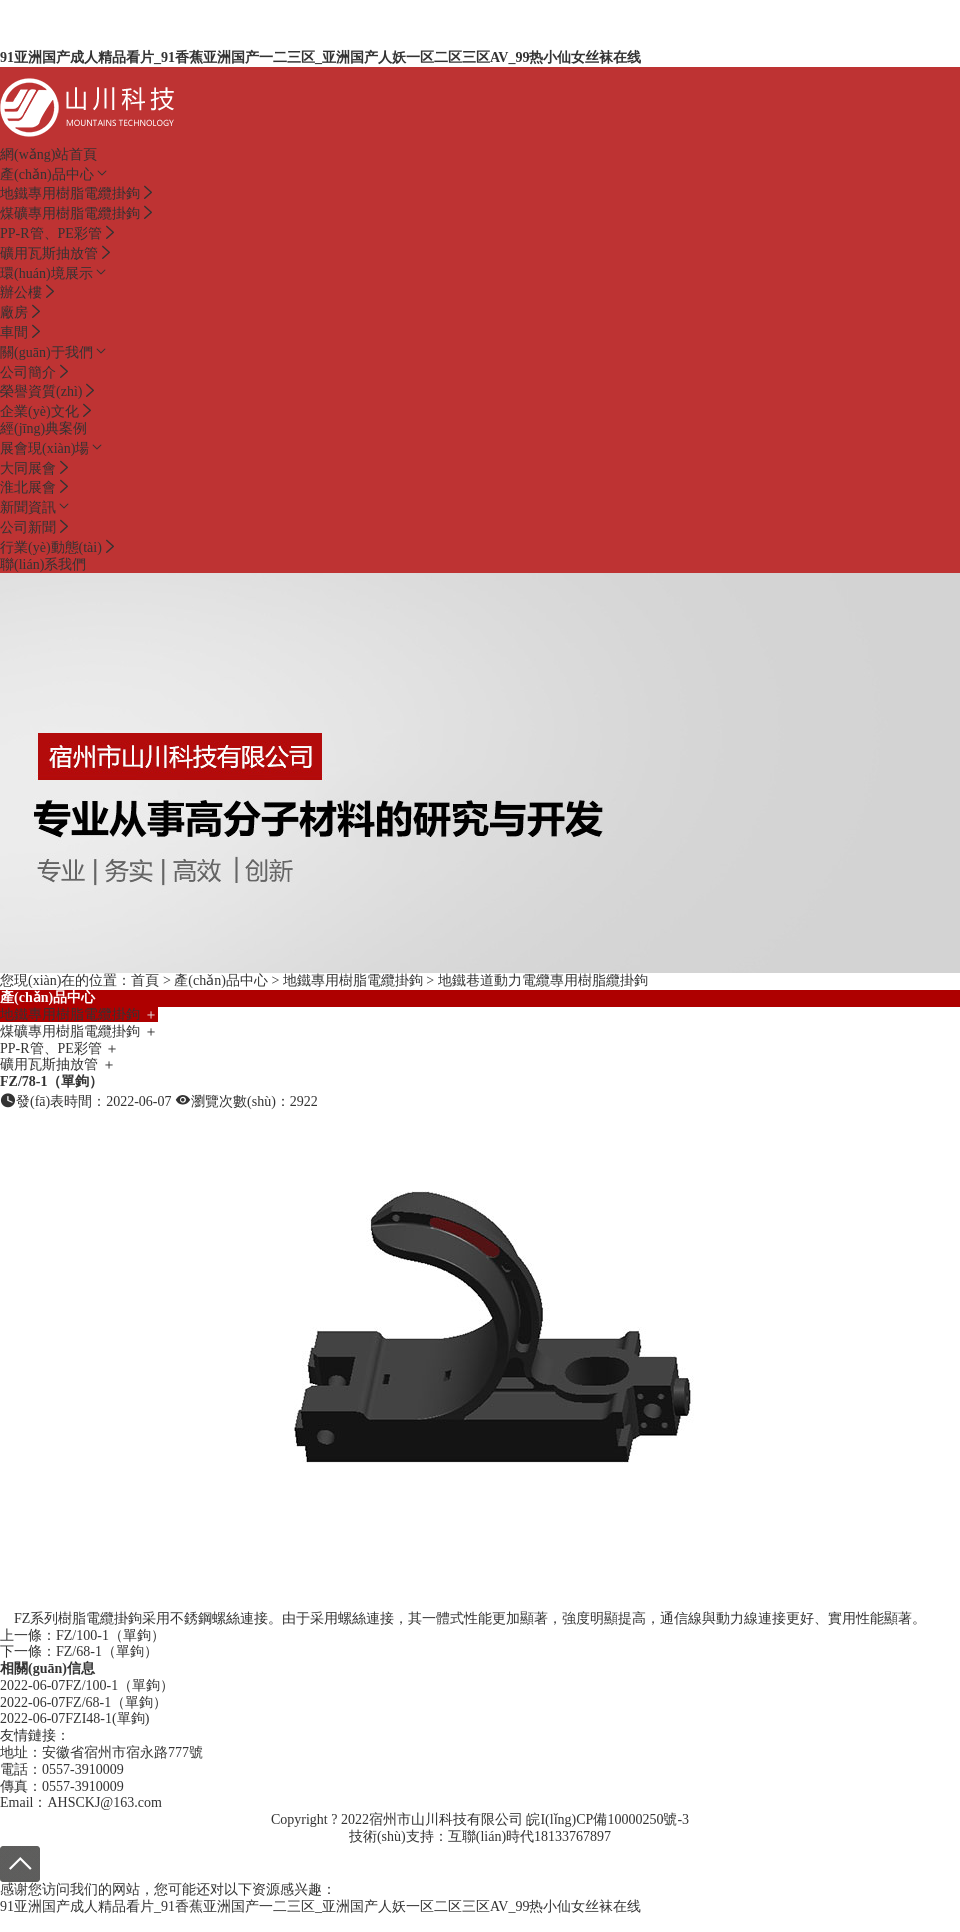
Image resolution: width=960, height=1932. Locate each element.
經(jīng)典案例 (43, 428)
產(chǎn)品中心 (55, 174)
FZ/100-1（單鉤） (110, 1635)
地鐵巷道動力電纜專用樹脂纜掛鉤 (543, 980)
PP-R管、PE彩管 (59, 1048)
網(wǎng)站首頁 (48, 154)
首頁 (145, 980)
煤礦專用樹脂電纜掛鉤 (79, 1031)
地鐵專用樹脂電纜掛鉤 (353, 980)
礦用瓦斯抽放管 (58, 1064)
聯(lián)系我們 (43, 564)
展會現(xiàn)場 (52, 448)
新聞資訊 (36, 507)
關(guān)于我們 (54, 352)
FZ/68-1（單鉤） (107, 1651)
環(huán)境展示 (54, 273)
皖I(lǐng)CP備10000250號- (604, 1819)
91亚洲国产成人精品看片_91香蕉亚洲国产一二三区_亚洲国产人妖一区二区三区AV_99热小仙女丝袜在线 (320, 57)
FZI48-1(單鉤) (107, 1718)
